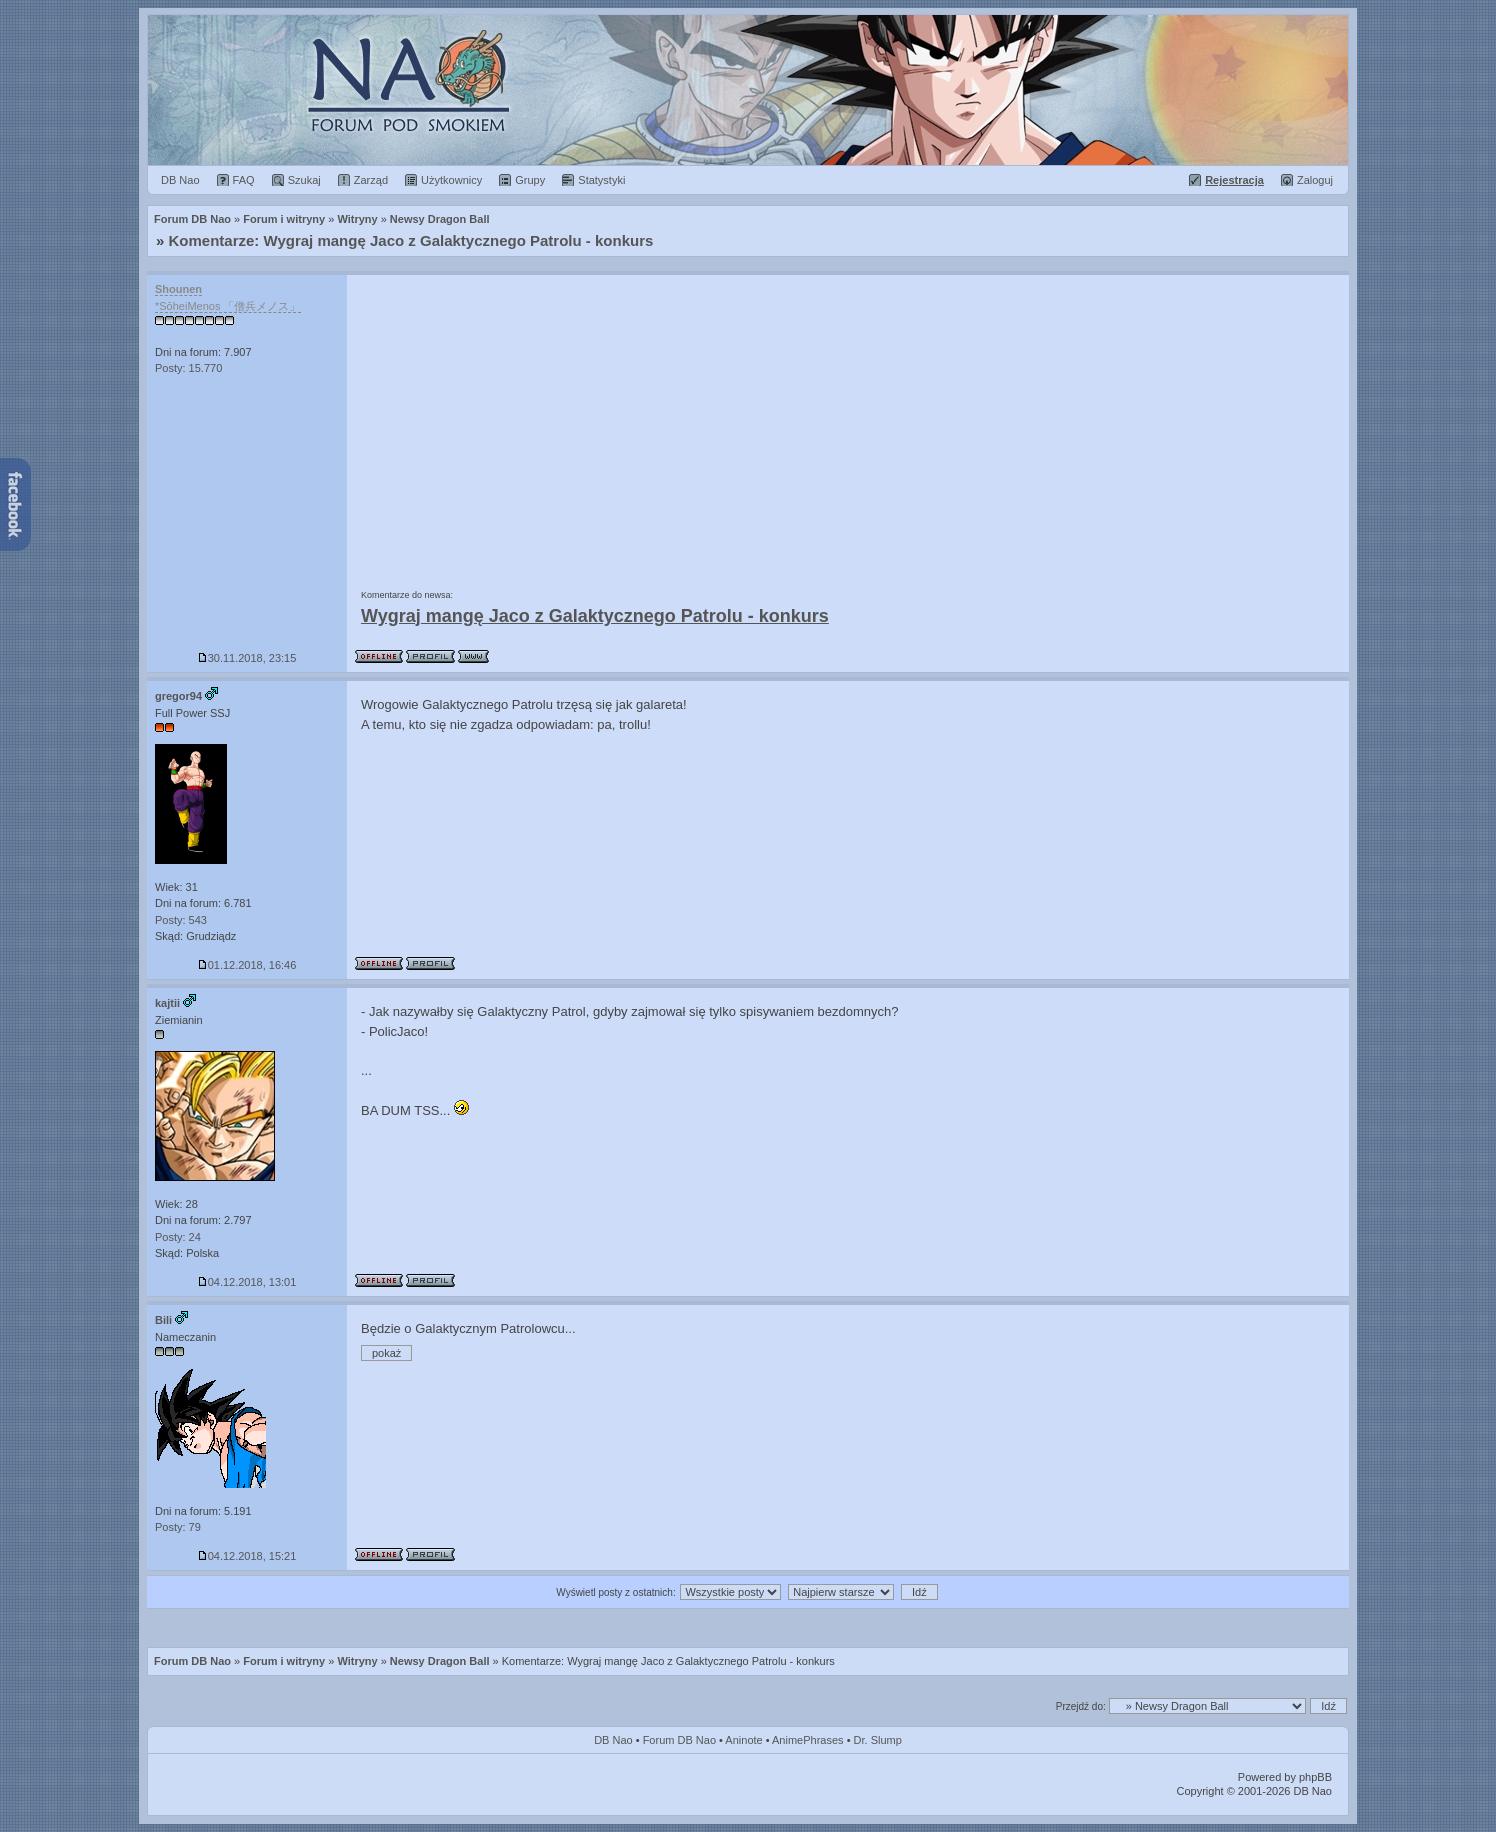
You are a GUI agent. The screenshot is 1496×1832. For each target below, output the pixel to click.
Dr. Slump (878, 1740)
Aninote (743, 1740)
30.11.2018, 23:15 (247, 658)
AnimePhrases (808, 1740)
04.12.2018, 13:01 (247, 1282)
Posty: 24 (178, 1237)
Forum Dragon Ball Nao (748, 90)
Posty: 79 (178, 1527)
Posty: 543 (181, 920)
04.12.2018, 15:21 (247, 1556)
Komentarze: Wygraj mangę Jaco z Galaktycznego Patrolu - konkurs (411, 240)
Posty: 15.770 (188, 368)
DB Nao (613, 1740)
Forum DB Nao (192, 1661)
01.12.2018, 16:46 (247, 965)
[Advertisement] (848, 425)
